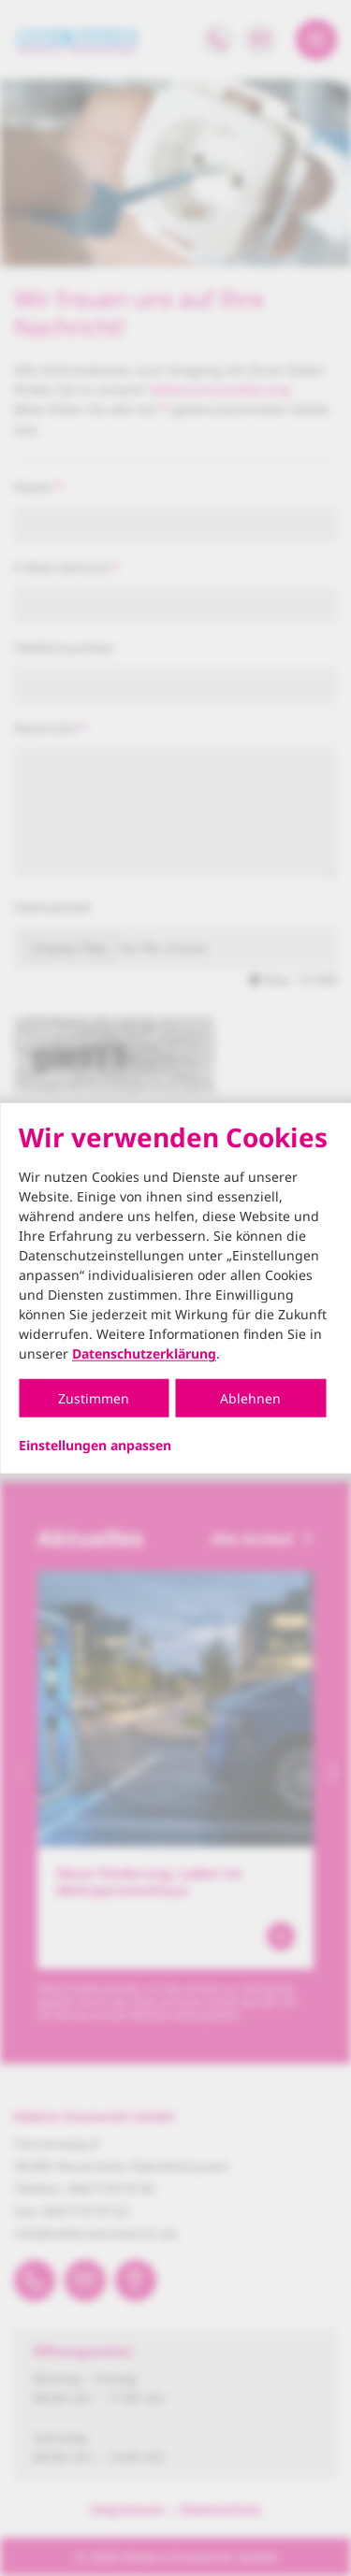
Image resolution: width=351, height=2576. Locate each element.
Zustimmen (93, 1398)
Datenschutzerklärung (144, 1353)
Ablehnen (250, 1398)
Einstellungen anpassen (95, 1445)
